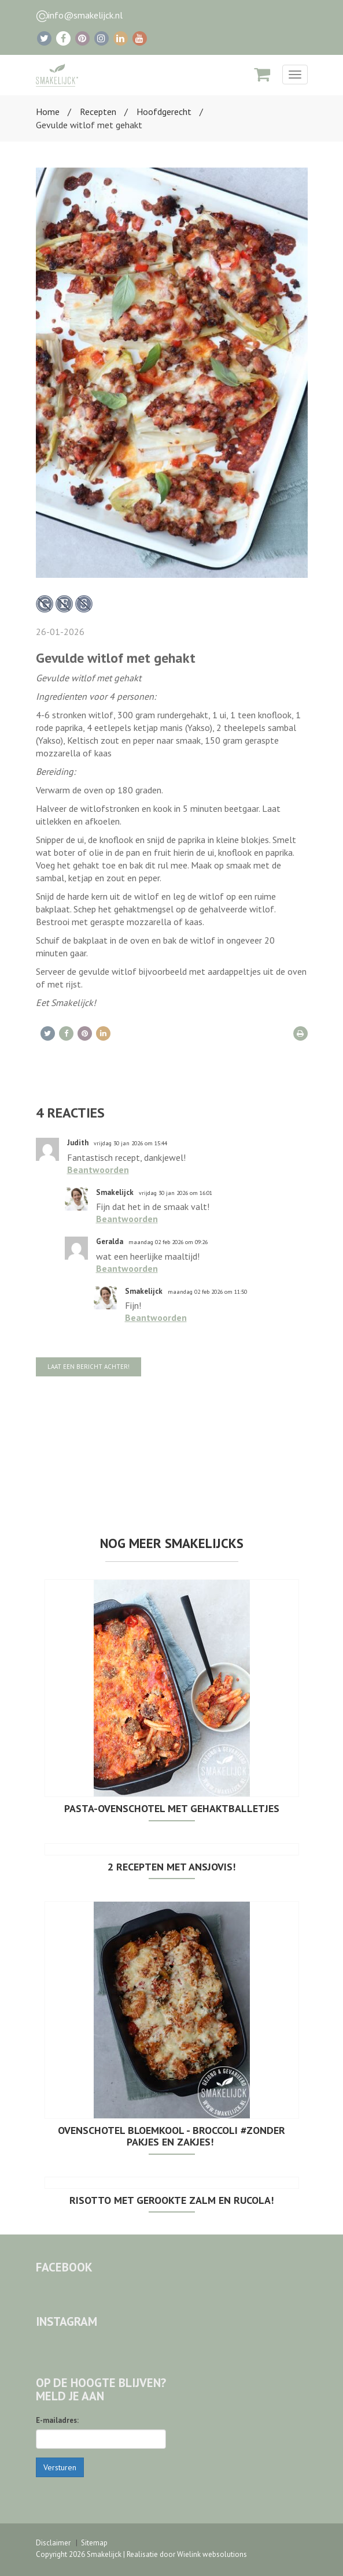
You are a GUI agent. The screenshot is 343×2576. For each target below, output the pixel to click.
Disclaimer (53, 2543)
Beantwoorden (98, 1169)
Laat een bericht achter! (88, 1367)
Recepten (98, 111)
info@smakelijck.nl (85, 15)
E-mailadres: (57, 2420)
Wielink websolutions (212, 2554)
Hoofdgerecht (164, 111)
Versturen (59, 2467)
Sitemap (94, 2543)
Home (48, 111)
